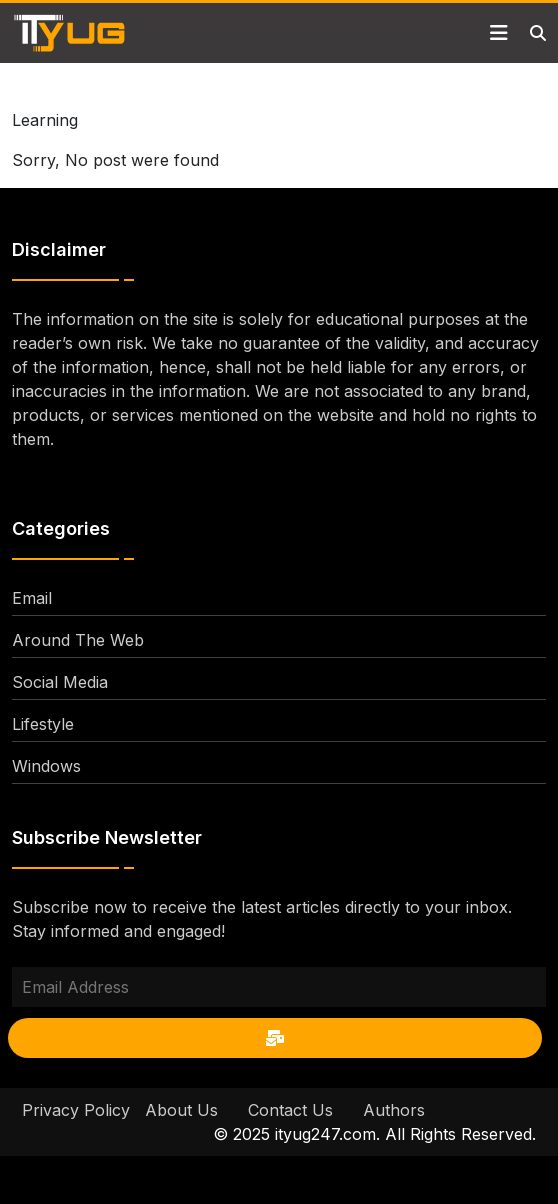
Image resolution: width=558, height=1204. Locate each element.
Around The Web (78, 640)
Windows (46, 766)
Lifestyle (43, 724)
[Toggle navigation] (499, 33)
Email (32, 598)
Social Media (60, 682)
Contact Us (290, 1110)
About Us (181, 1110)
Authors (394, 1110)
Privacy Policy (76, 1110)
